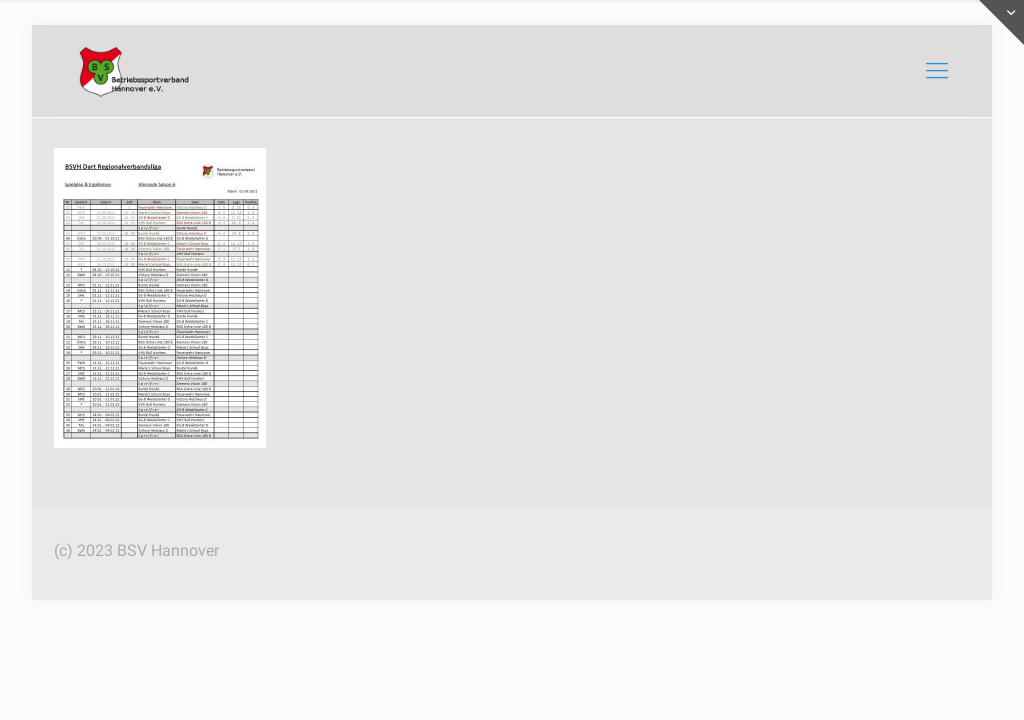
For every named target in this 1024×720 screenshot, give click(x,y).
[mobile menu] (937, 71)
